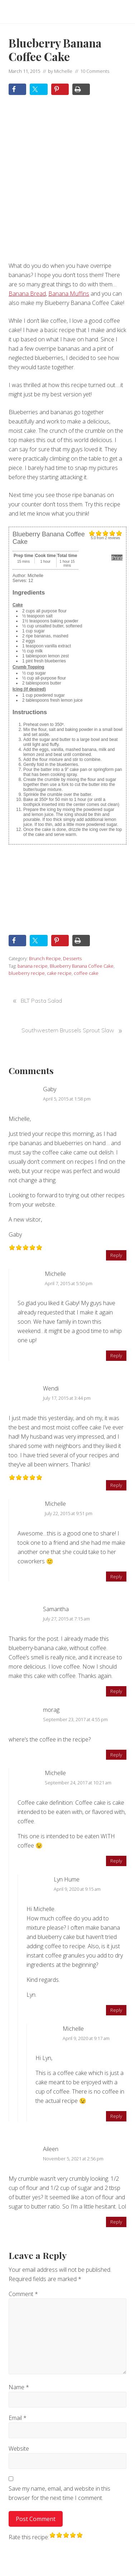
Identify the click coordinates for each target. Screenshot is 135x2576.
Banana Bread (27, 293)
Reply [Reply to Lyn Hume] (116, 2010)
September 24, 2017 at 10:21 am (78, 1782)
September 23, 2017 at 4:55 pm (75, 1719)
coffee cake (86, 973)
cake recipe (59, 973)
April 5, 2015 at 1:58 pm (67, 1099)
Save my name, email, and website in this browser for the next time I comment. (59, 2493)
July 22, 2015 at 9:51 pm (68, 1513)
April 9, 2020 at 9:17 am (86, 2038)
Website (19, 2448)
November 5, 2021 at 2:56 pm (73, 2158)
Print (116, 558)
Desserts (72, 958)
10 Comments (94, 71)
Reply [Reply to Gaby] (116, 1255)
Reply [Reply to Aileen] (116, 2222)
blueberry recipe (27, 973)
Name (19, 2387)
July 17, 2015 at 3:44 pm (67, 1398)
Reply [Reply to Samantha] (116, 1691)
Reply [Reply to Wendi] (116, 1485)
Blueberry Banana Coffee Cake (82, 966)
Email (17, 2418)
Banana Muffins (68, 293)
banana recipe (33, 966)
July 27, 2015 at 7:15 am (66, 1618)
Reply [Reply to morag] (116, 1754)
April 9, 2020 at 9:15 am (77, 1889)
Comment (23, 2294)
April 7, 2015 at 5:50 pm (68, 1283)
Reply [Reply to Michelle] (116, 1355)
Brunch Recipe (45, 958)
